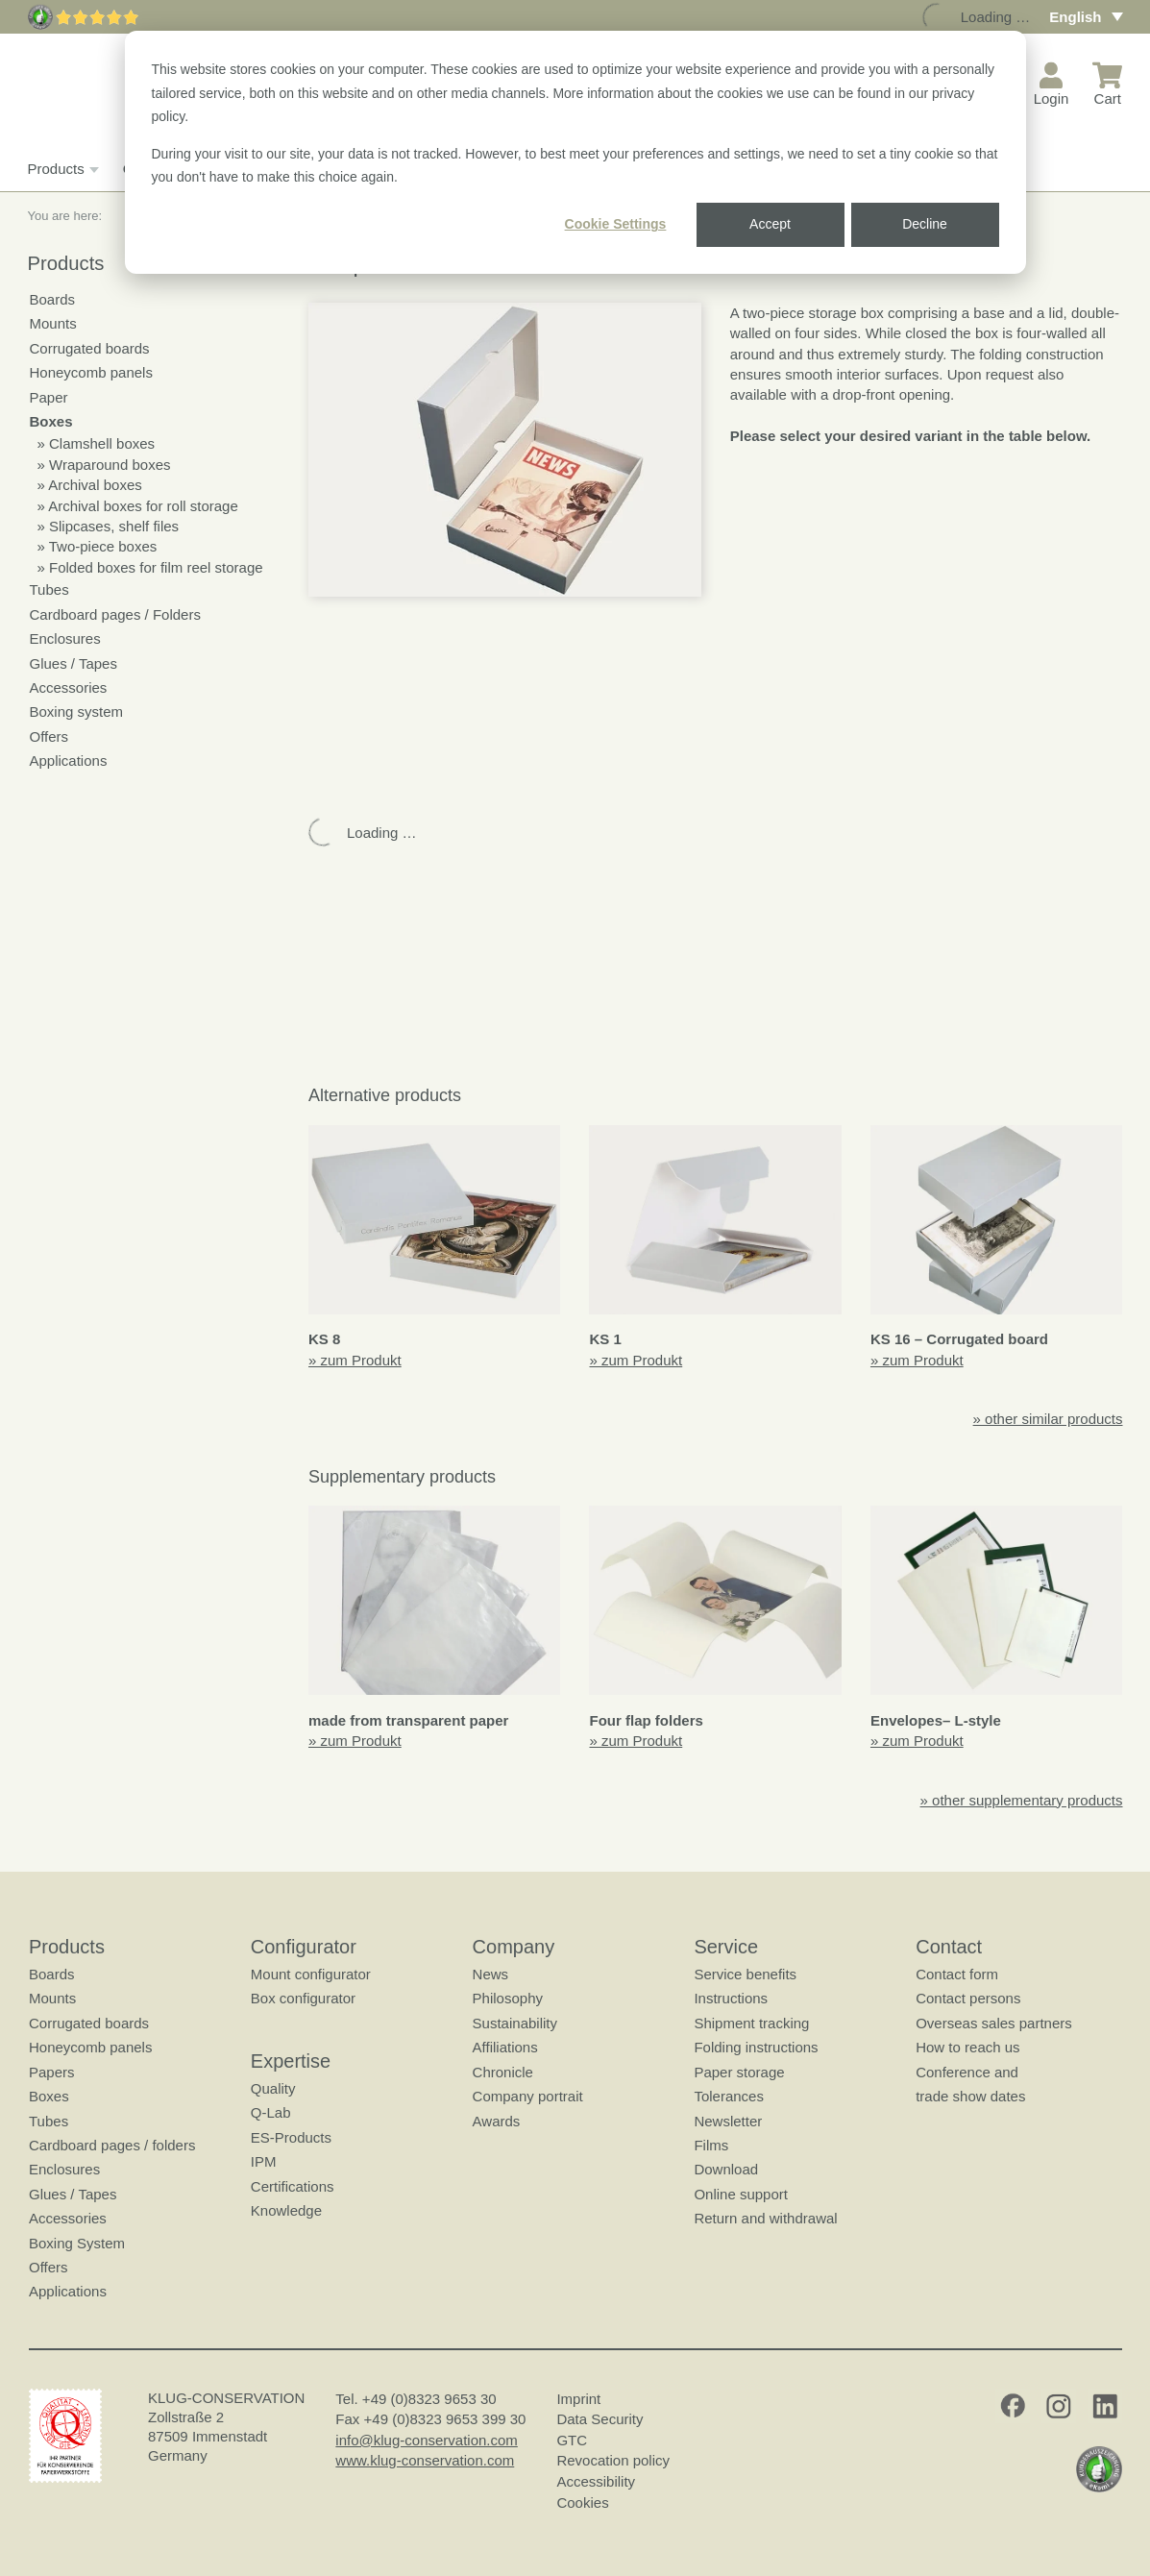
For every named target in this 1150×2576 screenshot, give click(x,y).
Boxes (51, 421)
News (490, 1974)
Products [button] (61, 169)
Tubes (49, 589)
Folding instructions (756, 2047)
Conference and (967, 2072)
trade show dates (970, 2096)
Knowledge (285, 2210)
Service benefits (745, 1974)
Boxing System (77, 2243)
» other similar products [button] (1048, 1419)
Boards (53, 299)
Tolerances (729, 2096)
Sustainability (514, 2023)
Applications (69, 760)
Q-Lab (270, 2112)
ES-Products (290, 2137)
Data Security (599, 2419)
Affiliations (504, 2047)
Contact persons (968, 1998)
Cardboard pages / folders (112, 2145)
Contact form (957, 1974)
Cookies (582, 2502)
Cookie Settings (616, 224)
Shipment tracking (751, 2023)
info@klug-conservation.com (426, 2440)
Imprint (578, 2399)
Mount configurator (310, 1974)
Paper (49, 397)
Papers (52, 2072)
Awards (496, 2121)
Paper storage (739, 2072)
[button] (504, 450)
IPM (263, 2161)
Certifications (291, 2186)
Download (726, 2169)
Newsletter (728, 2121)
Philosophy (507, 1998)
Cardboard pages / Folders (115, 614)
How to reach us (967, 2047)
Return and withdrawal (765, 2218)
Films (711, 2145)
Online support (741, 2194)
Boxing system (77, 711)
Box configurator (302, 1998)
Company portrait (527, 2096)
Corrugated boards (90, 348)
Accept (770, 224)
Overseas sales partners (994, 2023)
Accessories (69, 687)
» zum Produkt (355, 1360)
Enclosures (65, 638)
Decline (924, 224)
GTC (571, 2440)
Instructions (731, 1998)
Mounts (53, 323)
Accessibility (595, 2481)
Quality (272, 2088)
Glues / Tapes (73, 663)
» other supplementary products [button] (1021, 1800)
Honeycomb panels (91, 372)
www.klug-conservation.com (424, 2460)
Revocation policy (613, 2460)
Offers (49, 736)
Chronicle (502, 2072)
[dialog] (575, 152)
